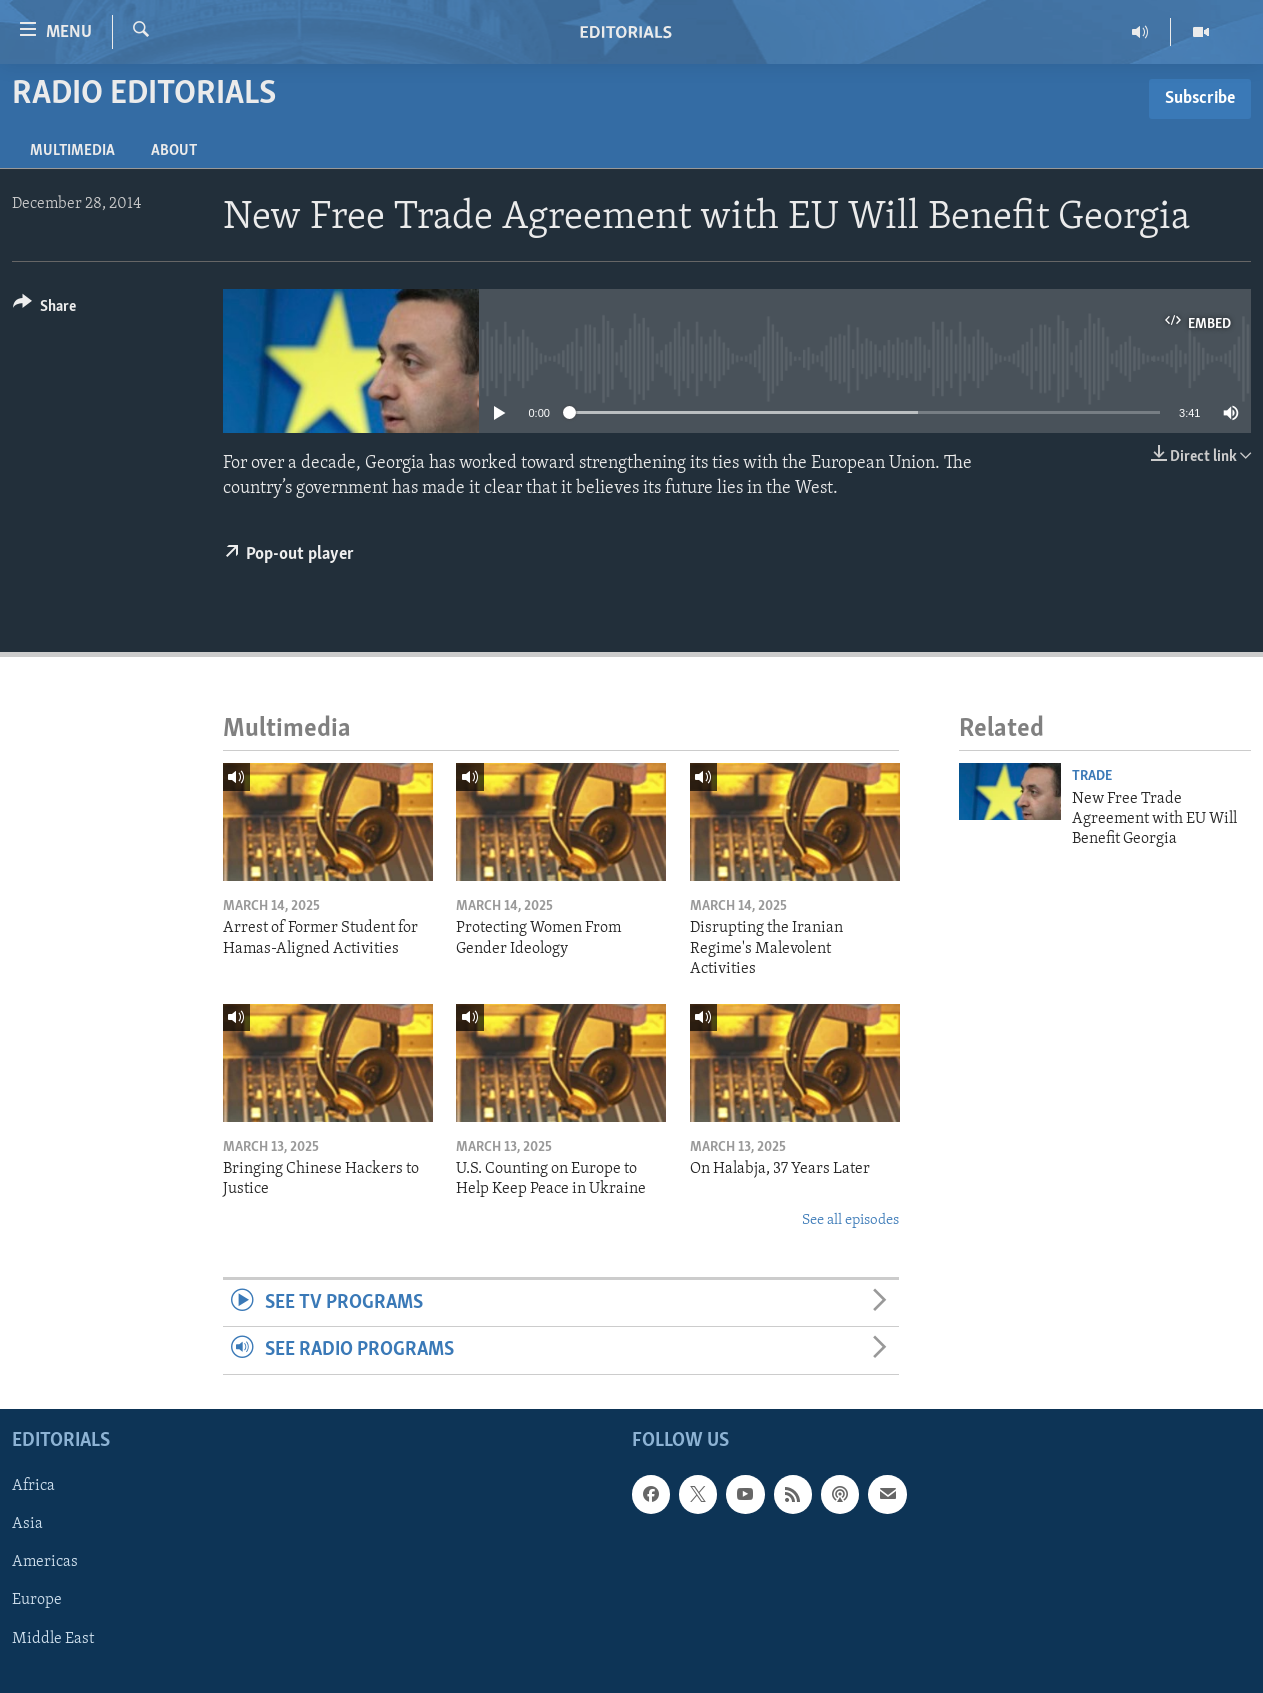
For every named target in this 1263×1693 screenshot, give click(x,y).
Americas (45, 1562)
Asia (27, 1524)
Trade (1092, 776)
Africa (33, 1486)
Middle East (53, 1638)
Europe (37, 1600)
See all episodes (850, 1220)
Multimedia (72, 151)
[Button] (44, 309)
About (174, 151)
